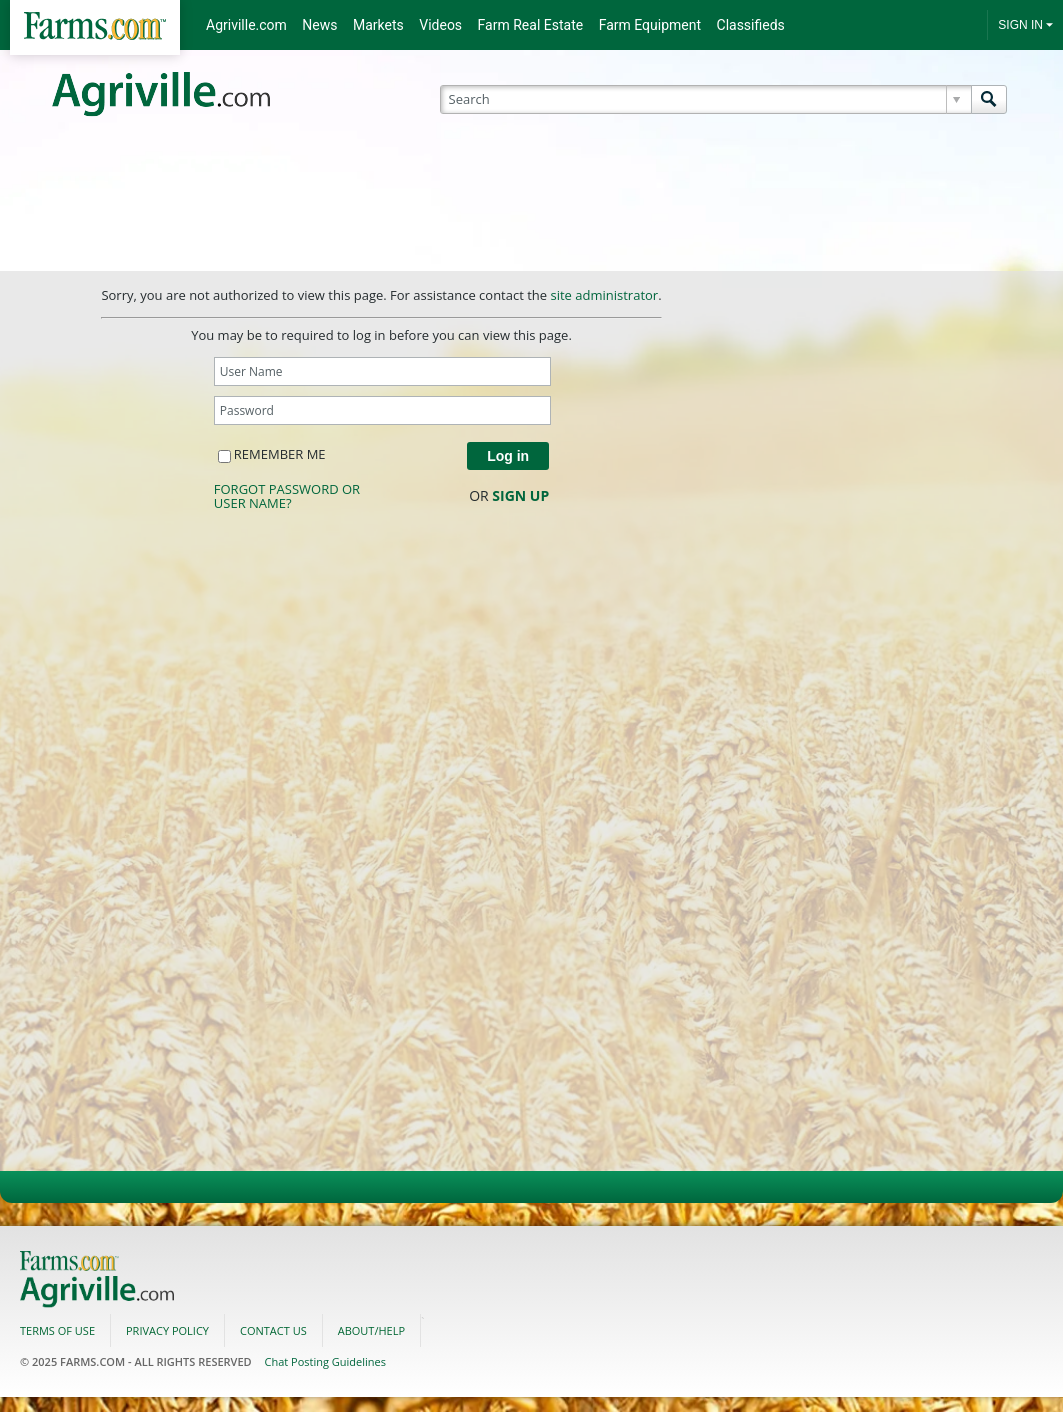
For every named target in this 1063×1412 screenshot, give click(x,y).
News (319, 25)
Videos (440, 25)
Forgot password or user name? (287, 496)
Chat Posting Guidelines (325, 1361)
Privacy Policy (167, 1330)
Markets (378, 25)
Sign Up (520, 495)
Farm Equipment (650, 25)
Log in (508, 456)
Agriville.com (246, 25)
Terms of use (57, 1330)
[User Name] (382, 371)
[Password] (382, 410)
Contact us (273, 1330)
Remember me (272, 454)
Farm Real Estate (531, 25)
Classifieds (751, 25)
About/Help (371, 1330)
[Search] (712, 99)
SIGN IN (1020, 25)
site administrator (604, 295)
